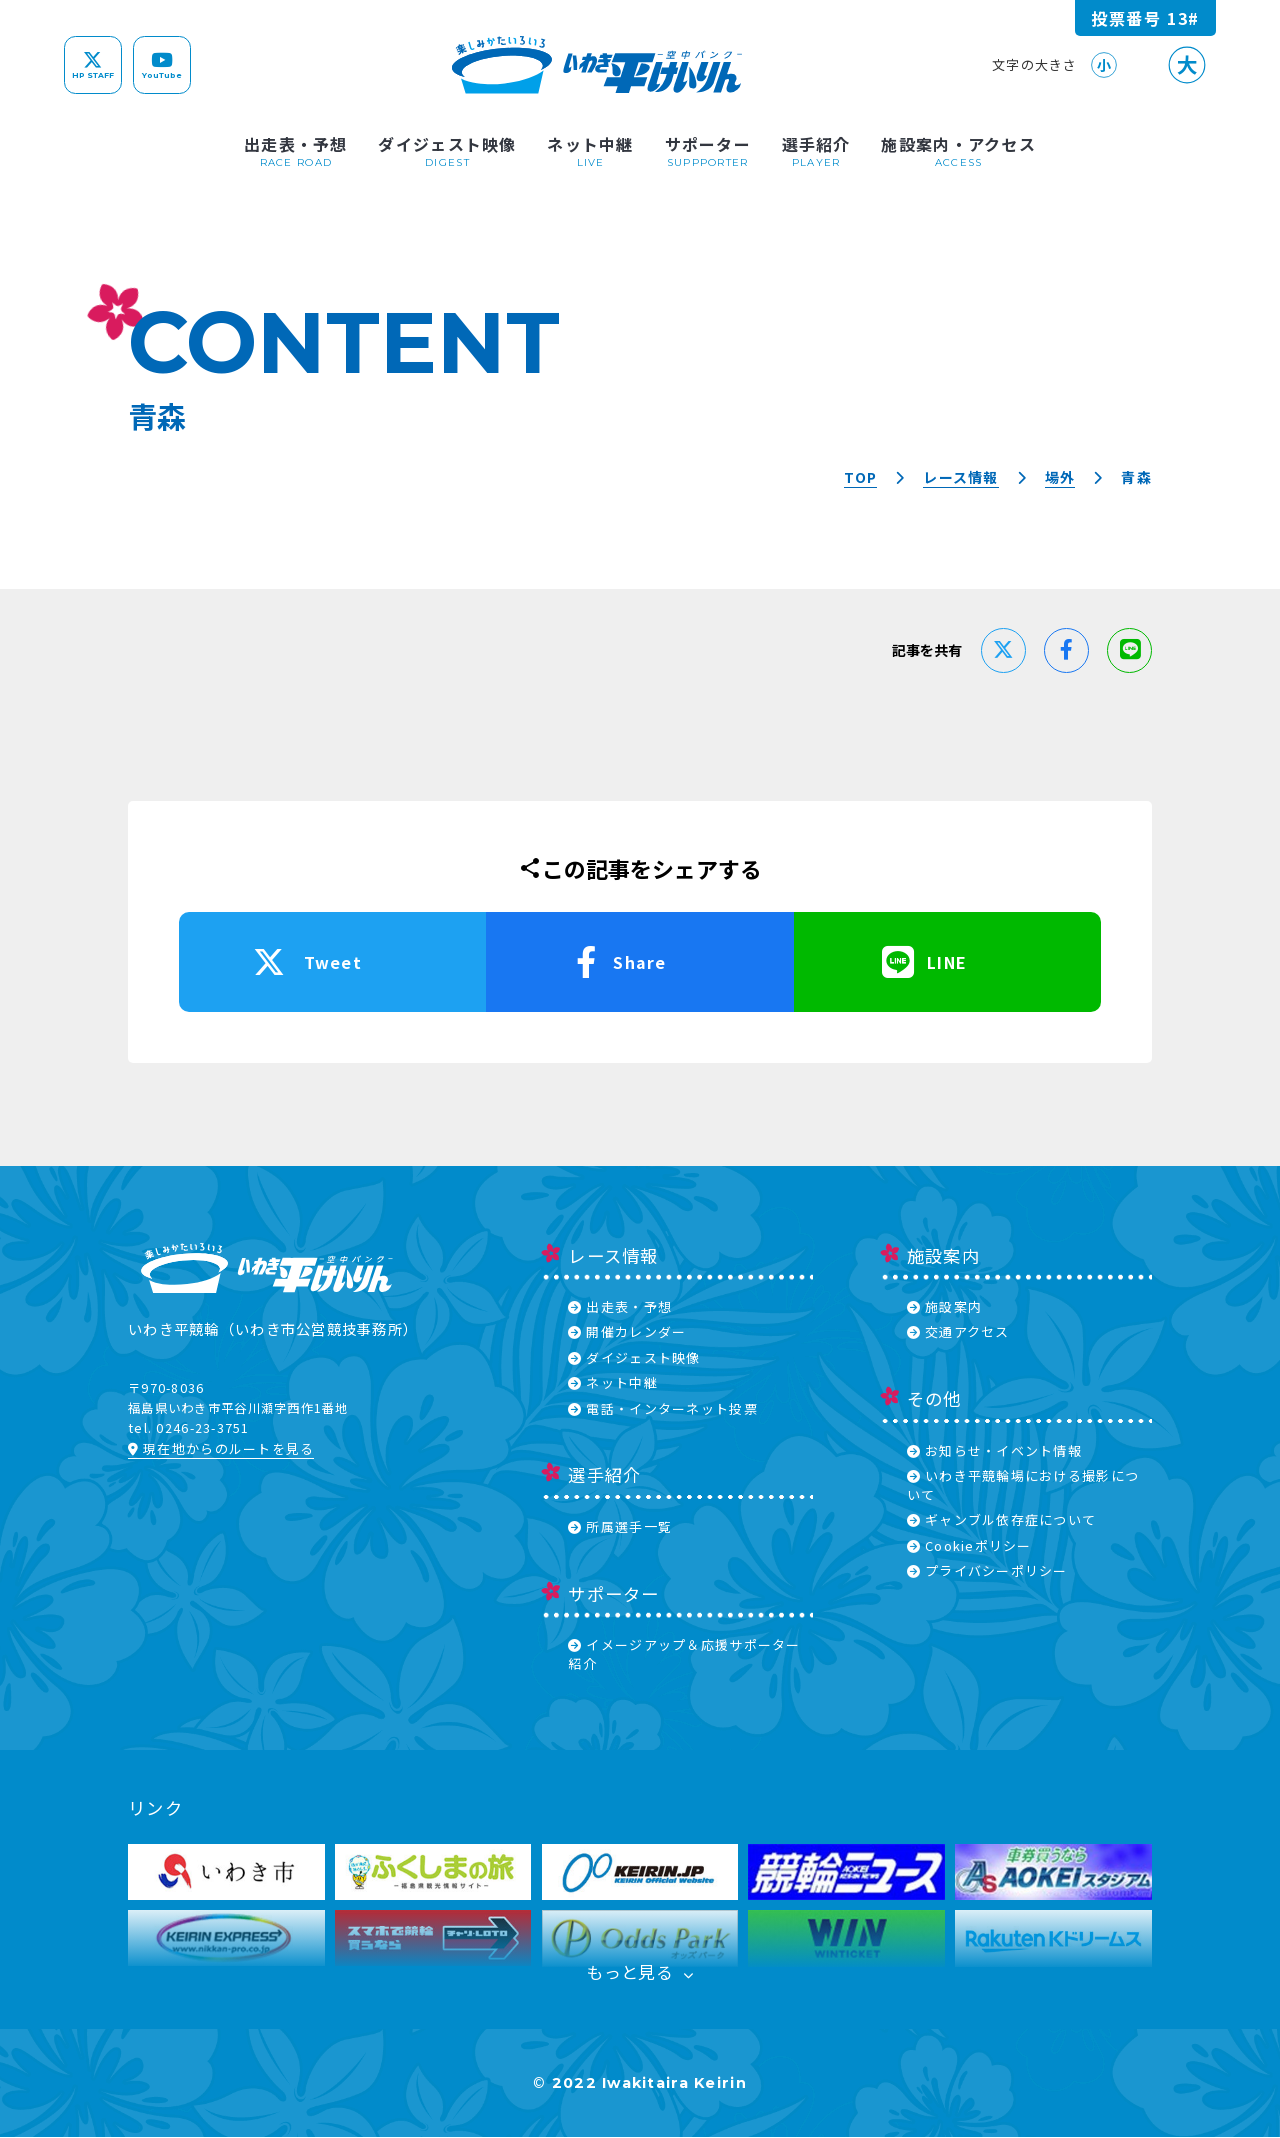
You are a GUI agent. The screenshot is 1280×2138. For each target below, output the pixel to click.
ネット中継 (613, 1382)
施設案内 (944, 1306)
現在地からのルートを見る (221, 1448)
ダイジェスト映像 (634, 1357)
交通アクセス (958, 1331)
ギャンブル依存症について (1001, 1519)
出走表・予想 (620, 1306)
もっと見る (640, 1972)
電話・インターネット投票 (662, 1408)
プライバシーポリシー (987, 1570)
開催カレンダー (627, 1331)
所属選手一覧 (620, 1526)
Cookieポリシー (969, 1545)
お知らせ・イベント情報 (994, 1450)
